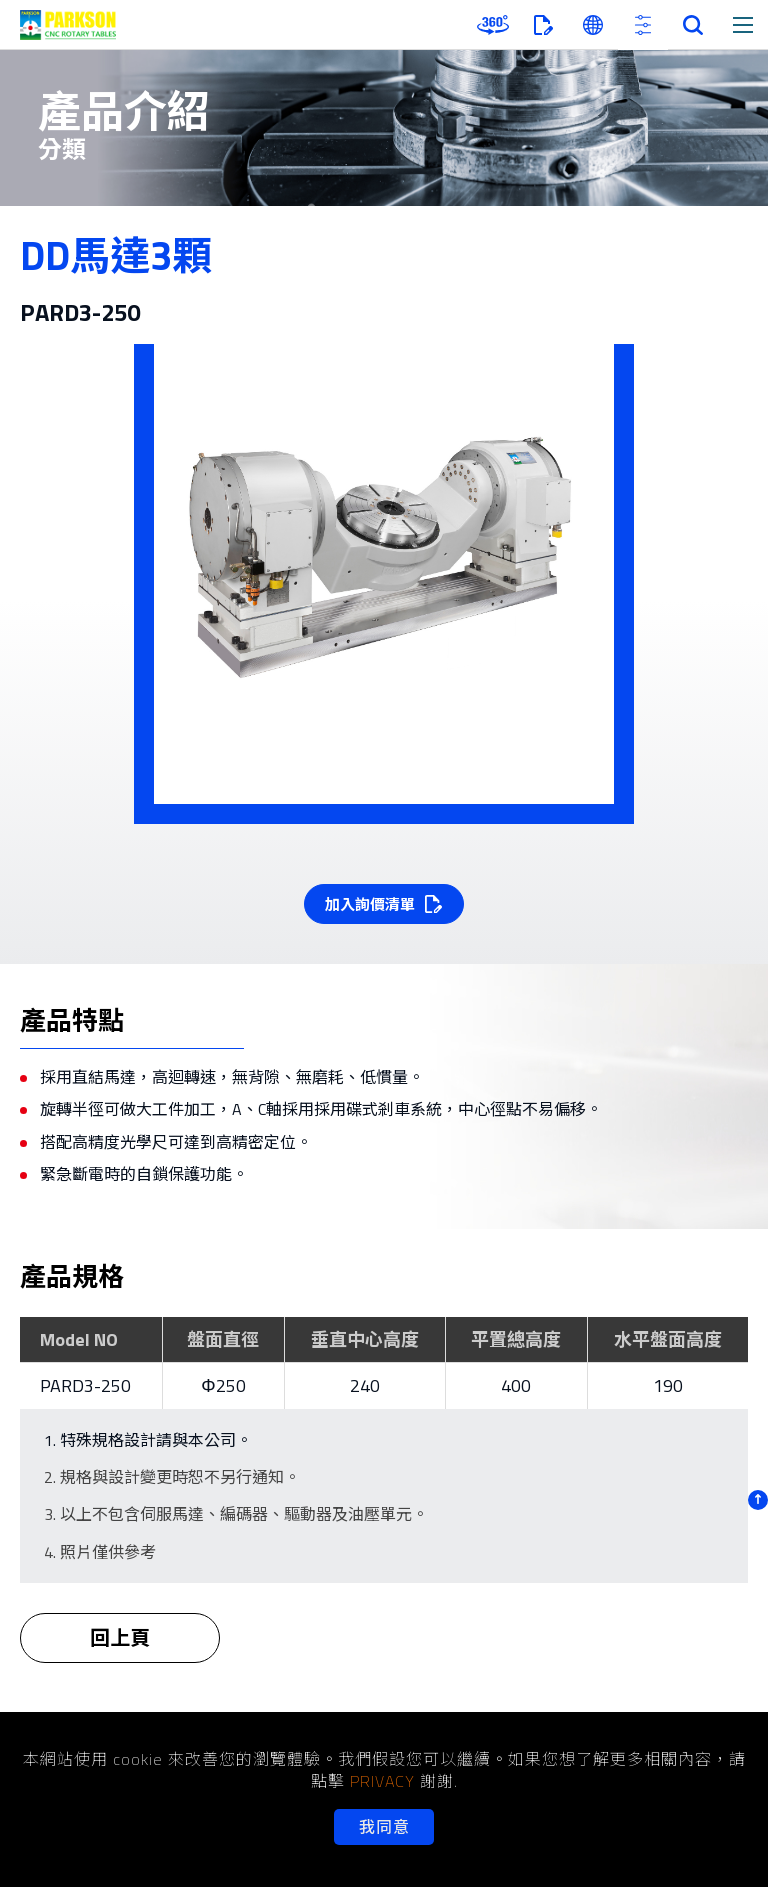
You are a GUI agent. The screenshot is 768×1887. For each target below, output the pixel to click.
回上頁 (120, 1650)
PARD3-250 (85, 1385)
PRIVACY (382, 1781)
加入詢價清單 (370, 904)
